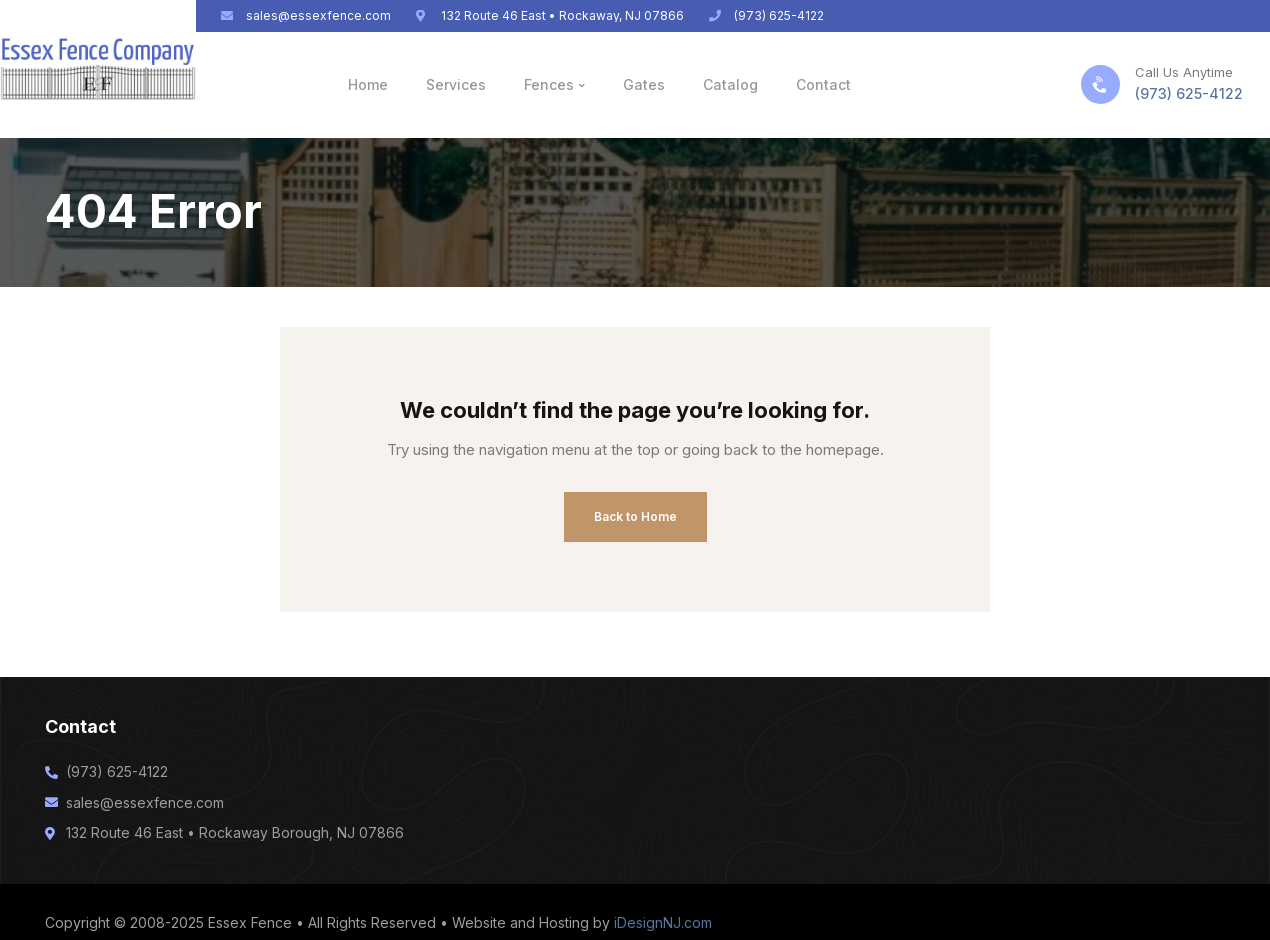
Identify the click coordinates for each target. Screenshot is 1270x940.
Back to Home (635, 516)
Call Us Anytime (1184, 72)
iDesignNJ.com (663, 922)
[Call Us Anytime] (1100, 84)
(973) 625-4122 (1189, 93)
